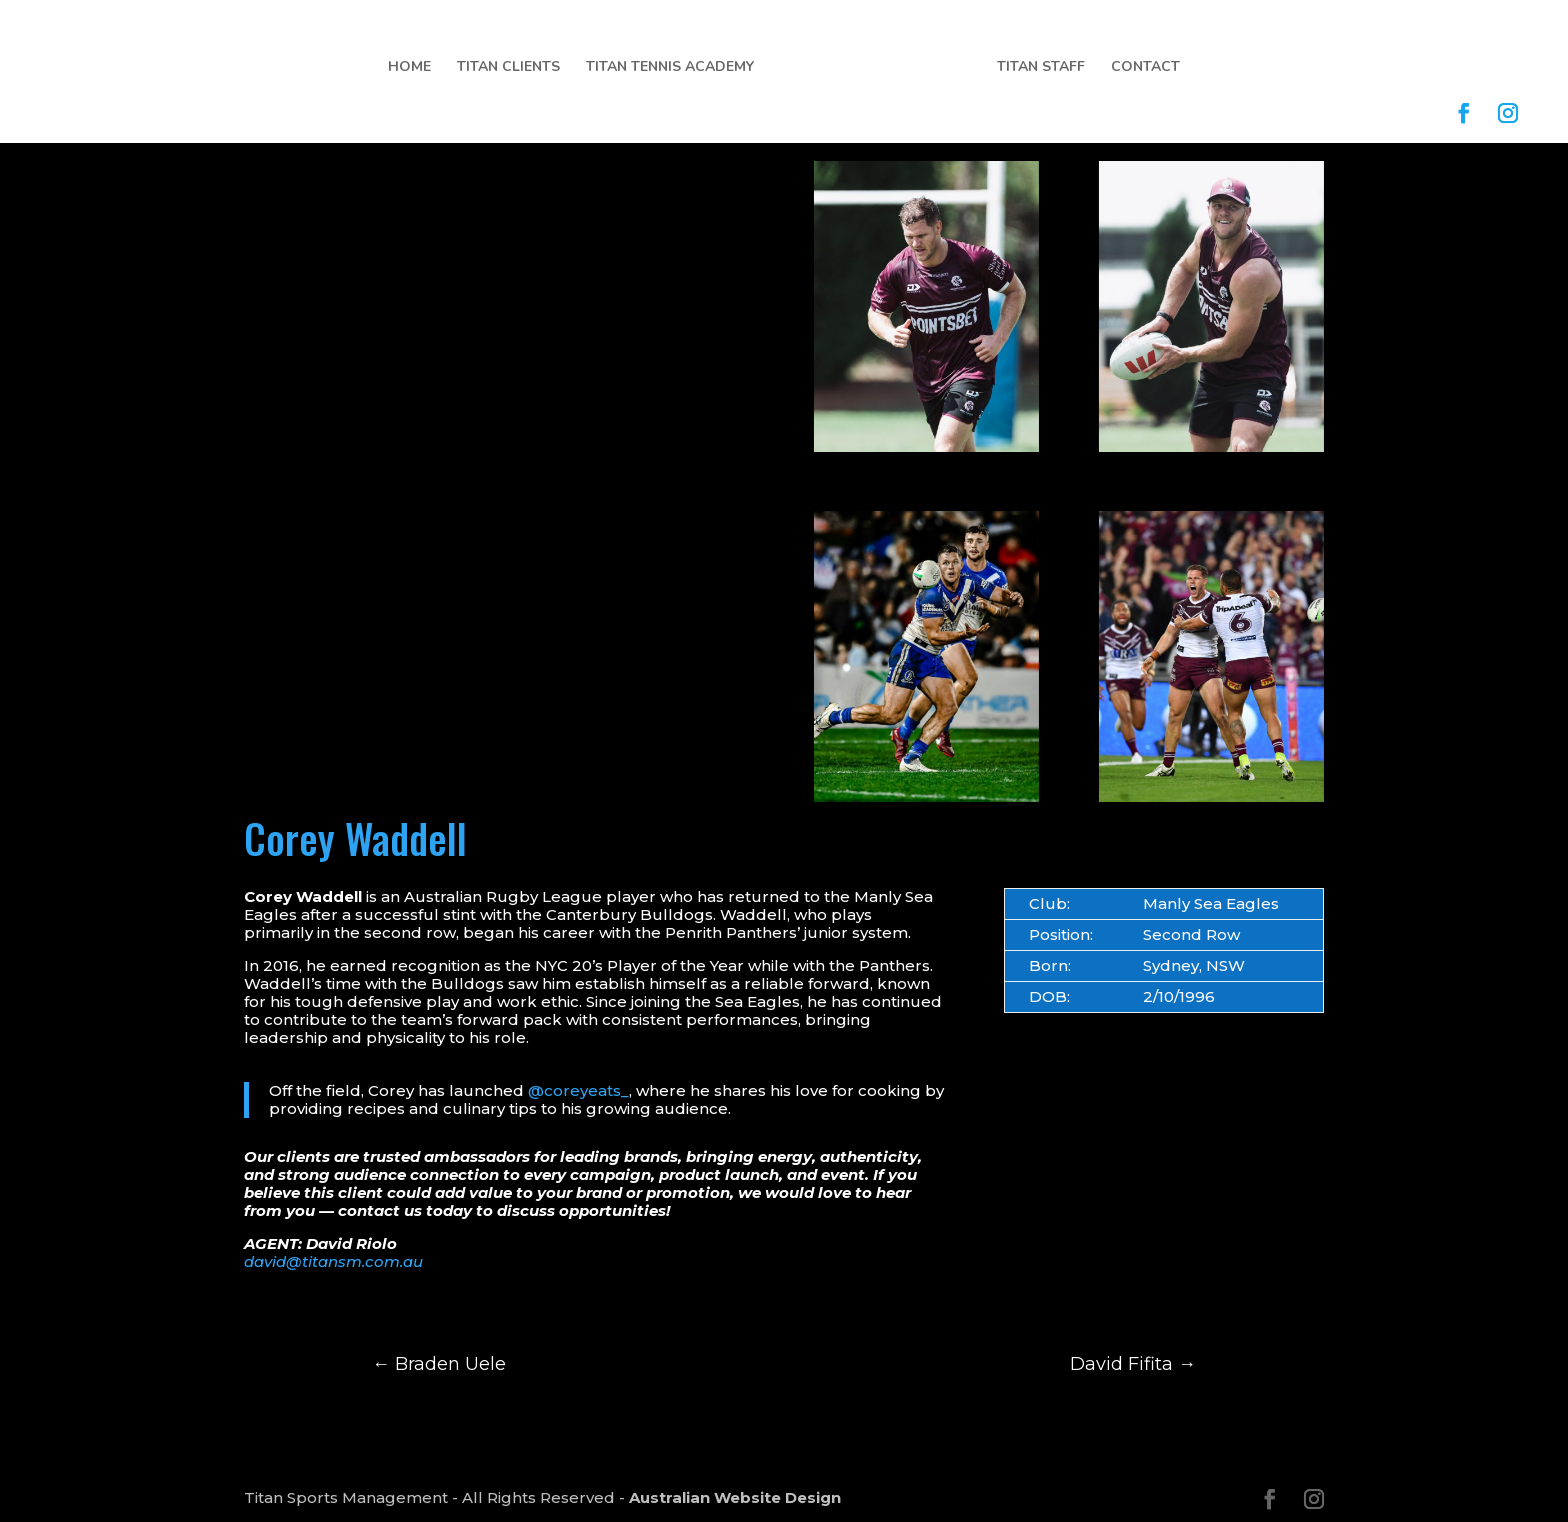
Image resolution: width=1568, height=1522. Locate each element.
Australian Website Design (735, 1497)
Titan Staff (1041, 68)
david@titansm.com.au (333, 1261)
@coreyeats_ (578, 1090)
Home (409, 68)
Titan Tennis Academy (670, 68)
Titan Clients (508, 68)
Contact (1145, 68)
